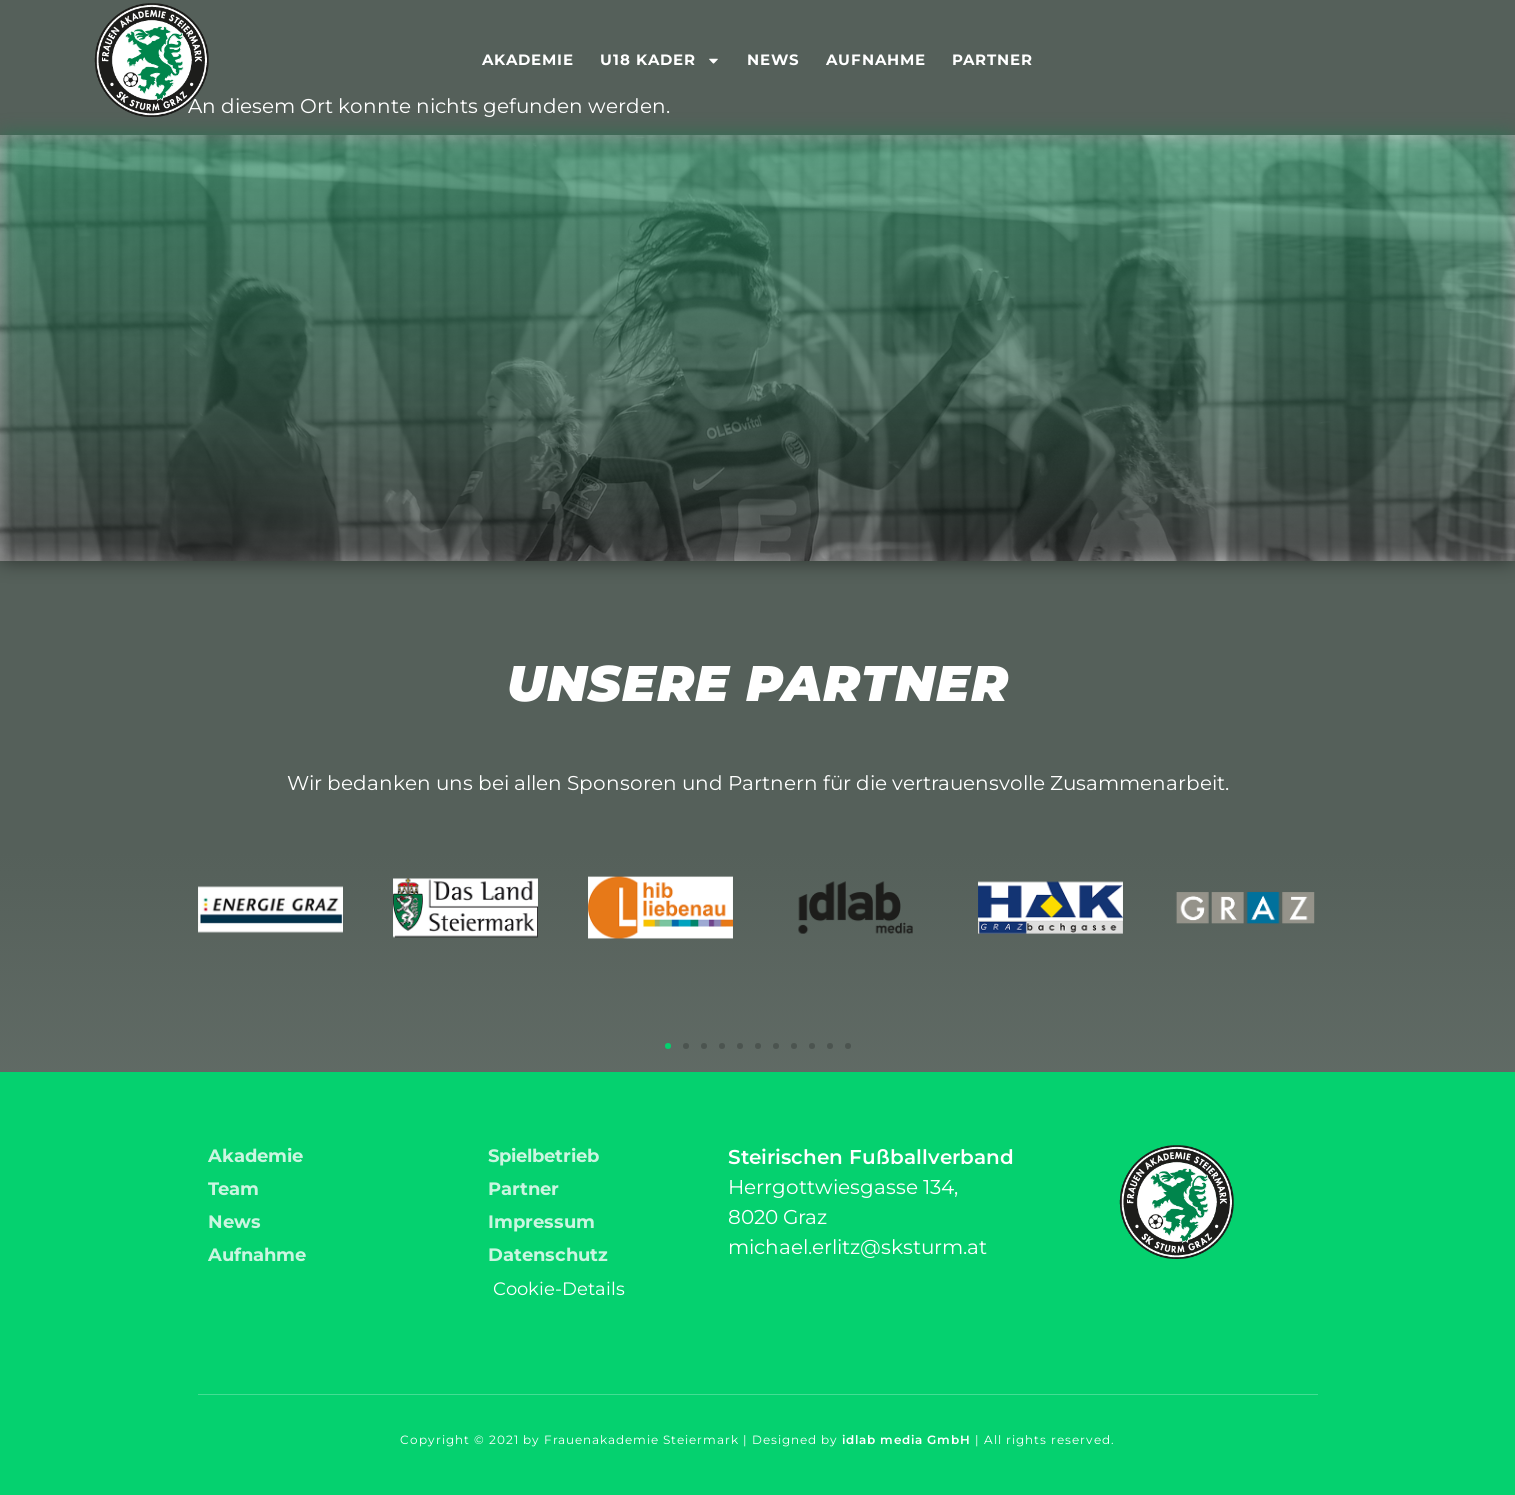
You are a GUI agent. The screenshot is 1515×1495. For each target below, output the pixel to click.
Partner (992, 59)
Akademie (528, 59)
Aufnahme (876, 59)
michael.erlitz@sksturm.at (857, 1247)
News (773, 59)
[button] (668, 1046)
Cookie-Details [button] (559, 1289)
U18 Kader (660, 60)
